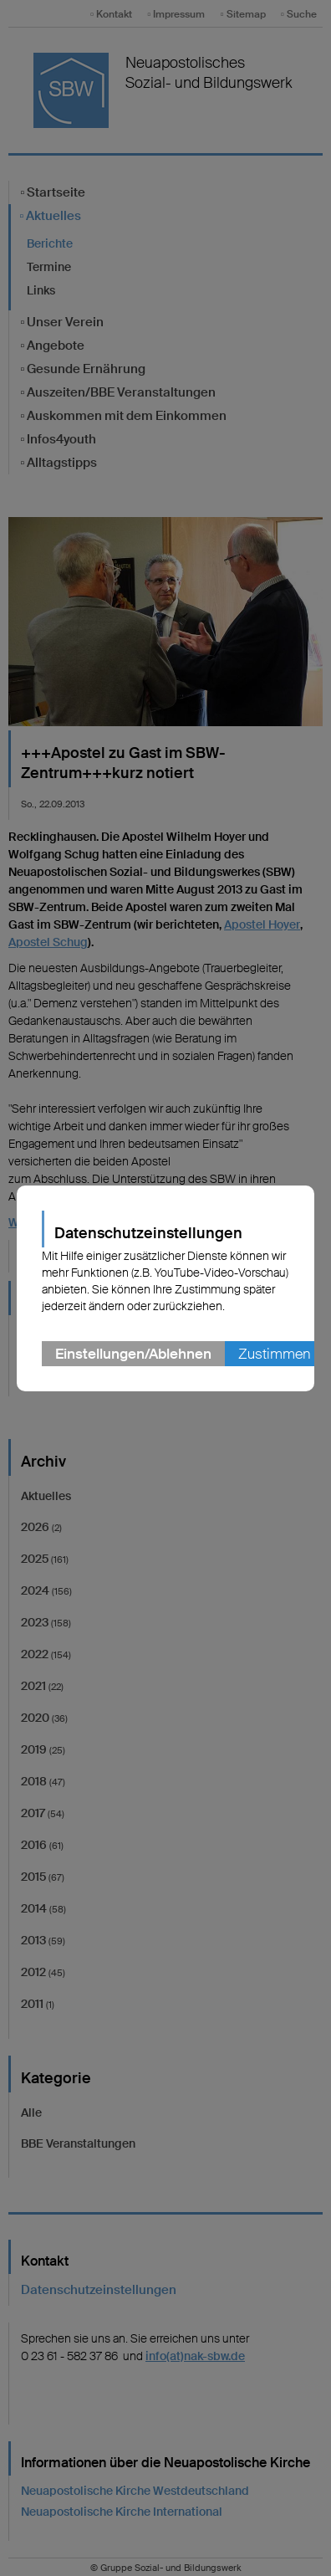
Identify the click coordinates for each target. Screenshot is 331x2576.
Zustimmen (274, 1353)
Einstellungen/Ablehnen (133, 1353)
